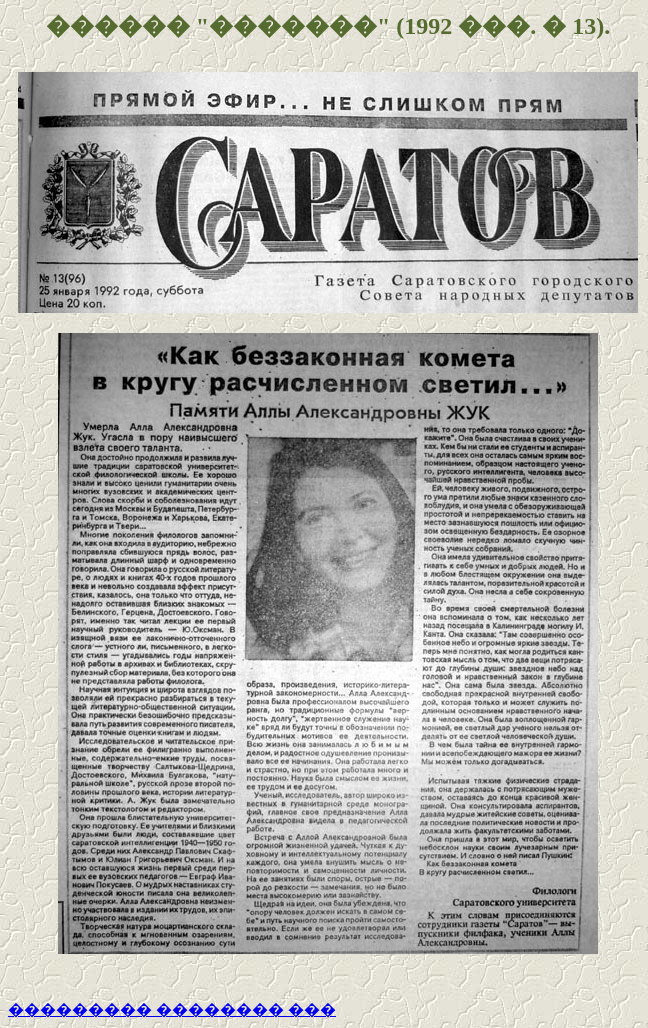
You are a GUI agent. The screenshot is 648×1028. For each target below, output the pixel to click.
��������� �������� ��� (172, 1009)
